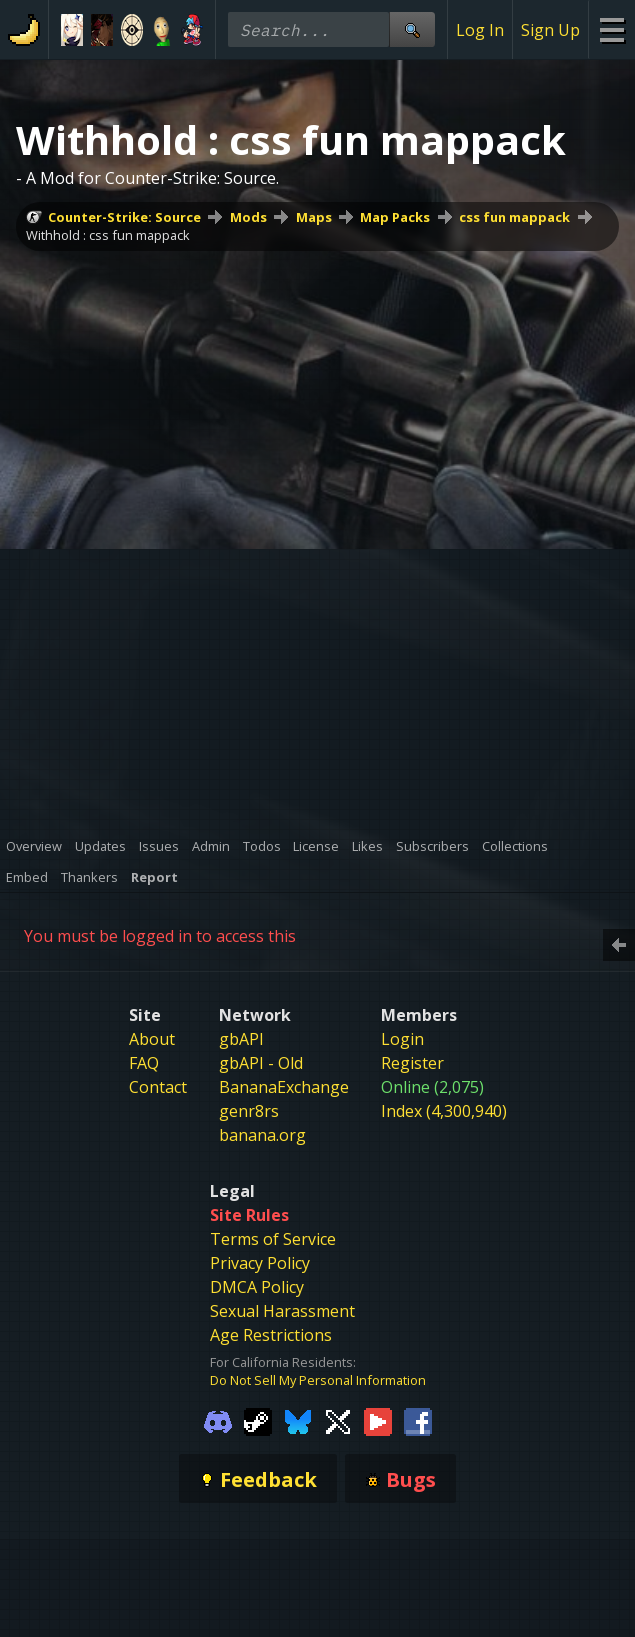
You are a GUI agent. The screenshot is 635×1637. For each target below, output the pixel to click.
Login (402, 1039)
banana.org (262, 1135)
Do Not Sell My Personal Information (318, 1380)
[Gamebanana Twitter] (338, 1420)
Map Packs (395, 217)
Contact (158, 1087)
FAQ (144, 1063)
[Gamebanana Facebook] (418, 1420)
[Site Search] (412, 29)
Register (412, 1063)
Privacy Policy (260, 1263)
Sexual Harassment (282, 1311)
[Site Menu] (611, 29)
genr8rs (249, 1111)
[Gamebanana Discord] (218, 1420)
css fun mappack (514, 217)
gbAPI (241, 1039)
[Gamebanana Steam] (258, 1420)
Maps (314, 217)
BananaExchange (284, 1087)
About (152, 1039)
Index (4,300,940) (444, 1111)
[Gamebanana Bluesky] (298, 1420)
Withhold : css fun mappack (108, 235)
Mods (248, 217)
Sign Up (550, 30)
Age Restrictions (271, 1335)
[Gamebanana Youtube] (378, 1420)
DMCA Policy (257, 1287)
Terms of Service (273, 1239)
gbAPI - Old (261, 1063)
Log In (480, 30)
